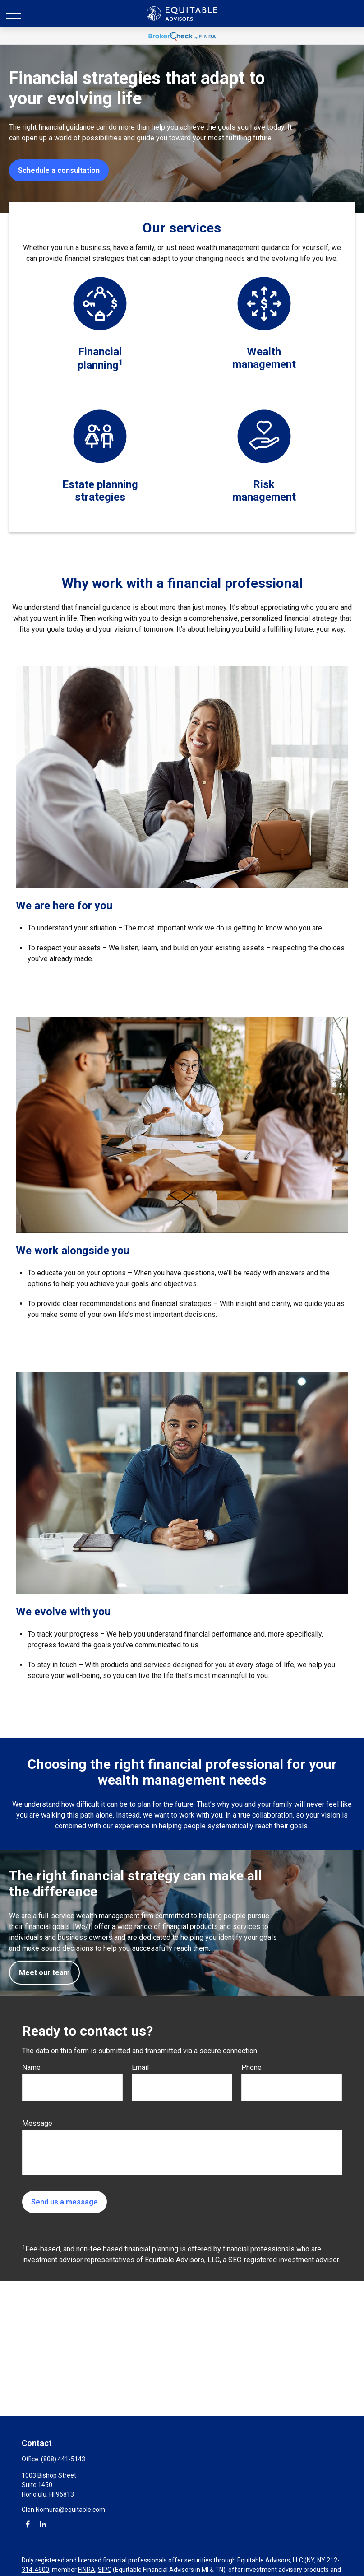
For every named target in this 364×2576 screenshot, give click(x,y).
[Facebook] (28, 2524)
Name (31, 2067)
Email (140, 2067)
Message (37, 2123)
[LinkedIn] (43, 2524)
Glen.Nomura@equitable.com (63, 2509)
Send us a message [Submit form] (64, 2202)
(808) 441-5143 (63, 2459)
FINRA (86, 2569)
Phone (251, 2067)
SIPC (104, 2569)
